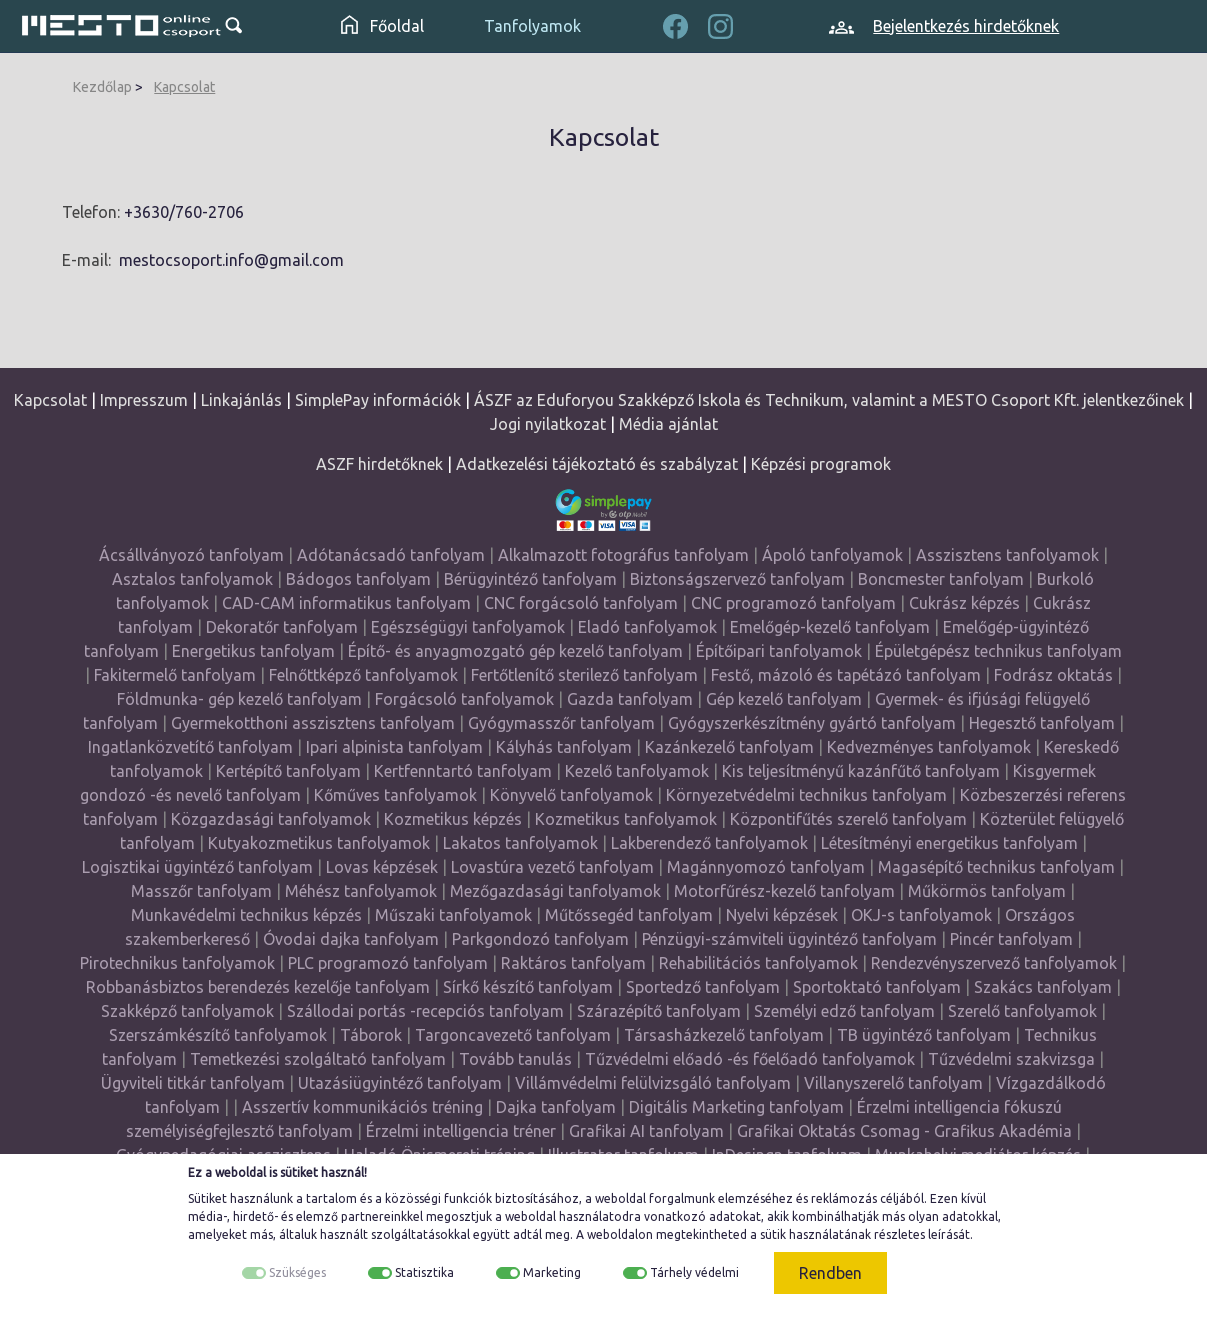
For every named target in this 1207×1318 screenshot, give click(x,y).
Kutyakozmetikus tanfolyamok (319, 843)
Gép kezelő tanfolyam (784, 699)
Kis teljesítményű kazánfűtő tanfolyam (861, 771)
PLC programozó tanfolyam (388, 963)
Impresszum (144, 400)
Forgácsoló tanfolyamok (464, 699)
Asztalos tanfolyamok (192, 579)
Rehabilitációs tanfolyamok (758, 963)
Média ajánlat (668, 424)
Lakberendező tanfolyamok (709, 843)
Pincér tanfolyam (1011, 939)
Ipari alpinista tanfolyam (394, 747)
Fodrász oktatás (1053, 675)
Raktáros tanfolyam (573, 963)
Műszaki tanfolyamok (453, 915)
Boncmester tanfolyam (941, 579)
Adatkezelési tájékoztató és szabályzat (597, 464)
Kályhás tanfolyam (564, 747)
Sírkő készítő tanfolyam (528, 987)
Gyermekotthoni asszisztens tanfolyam (313, 723)
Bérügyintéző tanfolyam (530, 579)
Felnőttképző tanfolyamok (363, 675)
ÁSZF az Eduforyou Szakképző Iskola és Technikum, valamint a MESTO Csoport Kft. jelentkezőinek (829, 400)
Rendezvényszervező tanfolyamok (994, 963)
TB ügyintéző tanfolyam (924, 1035)
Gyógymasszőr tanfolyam (561, 723)
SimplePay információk (378, 400)
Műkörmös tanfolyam (987, 891)
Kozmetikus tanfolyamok (626, 819)
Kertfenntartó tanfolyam (463, 771)
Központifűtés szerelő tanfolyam (848, 819)
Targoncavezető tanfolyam (513, 1035)
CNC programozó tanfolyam (793, 603)
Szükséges (297, 1272)
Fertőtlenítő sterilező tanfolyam (584, 675)
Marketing (552, 1272)
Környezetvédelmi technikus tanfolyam (806, 795)
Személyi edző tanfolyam (844, 1011)
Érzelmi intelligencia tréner (461, 1131)
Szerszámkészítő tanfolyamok (218, 1035)
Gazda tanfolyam (630, 699)
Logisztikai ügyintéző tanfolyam (197, 867)
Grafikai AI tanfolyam (646, 1131)
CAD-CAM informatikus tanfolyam (348, 603)
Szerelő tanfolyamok (1022, 1011)
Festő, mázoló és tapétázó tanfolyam (846, 675)
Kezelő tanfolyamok (637, 771)
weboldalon (620, 1234)
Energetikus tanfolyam (253, 651)
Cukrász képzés (964, 603)
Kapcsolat (184, 87)
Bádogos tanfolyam (358, 579)
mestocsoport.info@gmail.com (231, 260)
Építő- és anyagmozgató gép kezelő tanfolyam (515, 651)
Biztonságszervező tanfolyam (737, 579)
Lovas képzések (382, 867)
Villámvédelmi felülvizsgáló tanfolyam (653, 1083)
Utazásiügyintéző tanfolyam (400, 1083)
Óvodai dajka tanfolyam (351, 939)
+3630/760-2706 (184, 212)
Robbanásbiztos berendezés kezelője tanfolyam (258, 987)
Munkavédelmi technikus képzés (246, 915)
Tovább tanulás (515, 1059)
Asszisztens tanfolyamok (1007, 555)
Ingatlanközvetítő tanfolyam (190, 747)
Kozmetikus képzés (453, 819)
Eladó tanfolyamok (647, 627)
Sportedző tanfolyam (703, 987)
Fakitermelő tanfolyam (175, 675)
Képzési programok (821, 464)
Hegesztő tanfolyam (1042, 723)
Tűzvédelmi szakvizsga (1011, 1059)
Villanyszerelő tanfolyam (893, 1083)
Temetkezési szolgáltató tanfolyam (318, 1059)
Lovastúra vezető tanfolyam (552, 867)
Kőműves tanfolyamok (395, 795)
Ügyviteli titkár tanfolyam (193, 1083)
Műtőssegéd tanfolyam (629, 915)
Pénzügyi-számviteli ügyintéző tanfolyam (789, 939)
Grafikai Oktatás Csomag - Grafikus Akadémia (904, 1131)
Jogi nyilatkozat (548, 424)
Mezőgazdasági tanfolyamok (555, 891)
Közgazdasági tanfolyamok (271, 819)
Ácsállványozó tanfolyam (191, 555)
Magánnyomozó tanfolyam (766, 867)
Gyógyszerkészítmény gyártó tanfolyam (812, 723)
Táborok (371, 1035)
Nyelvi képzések (782, 915)
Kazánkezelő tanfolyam (729, 747)
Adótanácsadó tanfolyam (391, 555)
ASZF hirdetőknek (379, 464)
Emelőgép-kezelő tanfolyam (830, 627)
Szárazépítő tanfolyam (659, 1011)
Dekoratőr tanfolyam (282, 627)
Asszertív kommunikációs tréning (362, 1107)
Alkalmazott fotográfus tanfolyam (623, 555)
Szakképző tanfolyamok (187, 1011)
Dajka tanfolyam (556, 1107)
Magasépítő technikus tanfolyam (998, 867)
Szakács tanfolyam (1043, 987)
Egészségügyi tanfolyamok (468, 627)
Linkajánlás (241, 400)
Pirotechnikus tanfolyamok (177, 963)
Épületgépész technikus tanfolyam (998, 651)
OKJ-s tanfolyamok (921, 915)
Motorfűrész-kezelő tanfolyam (784, 891)
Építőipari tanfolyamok (779, 651)
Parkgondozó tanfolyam (540, 939)
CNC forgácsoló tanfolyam (581, 603)
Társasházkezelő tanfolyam (726, 1035)
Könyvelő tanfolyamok (571, 795)
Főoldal (382, 26)
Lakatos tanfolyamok (520, 843)
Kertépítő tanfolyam (288, 771)
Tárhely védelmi (694, 1272)
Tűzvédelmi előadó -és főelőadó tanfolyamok (750, 1059)
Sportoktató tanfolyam (877, 987)
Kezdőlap (102, 87)
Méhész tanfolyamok (361, 891)
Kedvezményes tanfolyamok (929, 747)
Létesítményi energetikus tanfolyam (949, 843)
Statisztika (424, 1272)
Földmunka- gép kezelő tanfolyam (239, 699)
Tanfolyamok (532, 26)
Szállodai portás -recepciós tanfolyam (427, 1011)
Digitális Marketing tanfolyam (736, 1107)
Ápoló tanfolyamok (832, 555)
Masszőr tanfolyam (201, 891)
